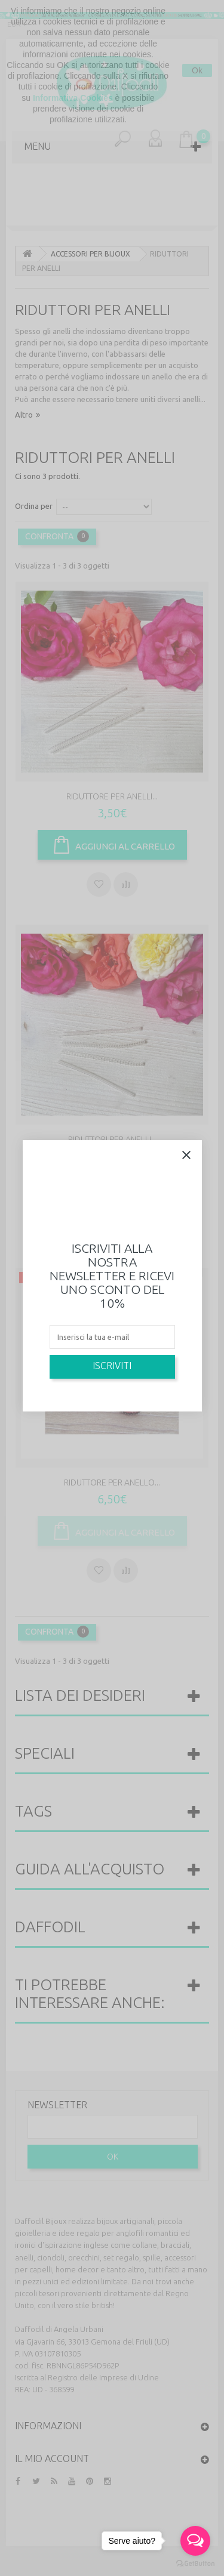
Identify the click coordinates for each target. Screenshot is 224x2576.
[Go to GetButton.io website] (195, 2564)
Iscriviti (112, 1365)
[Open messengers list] (195, 2541)
